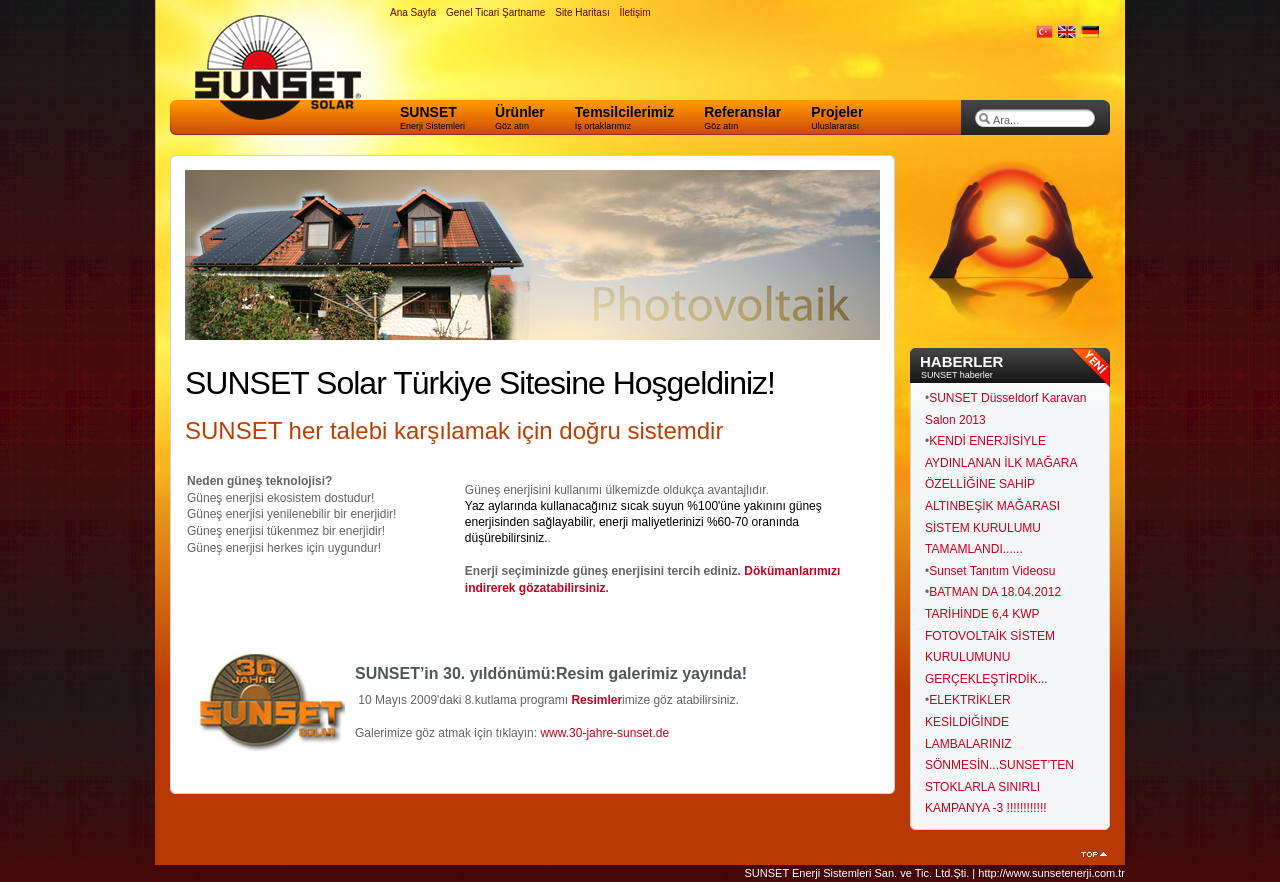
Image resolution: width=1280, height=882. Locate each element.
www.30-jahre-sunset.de (604, 733)
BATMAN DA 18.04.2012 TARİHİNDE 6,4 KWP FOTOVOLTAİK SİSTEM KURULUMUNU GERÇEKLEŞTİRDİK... (993, 635)
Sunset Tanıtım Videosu (992, 571)
